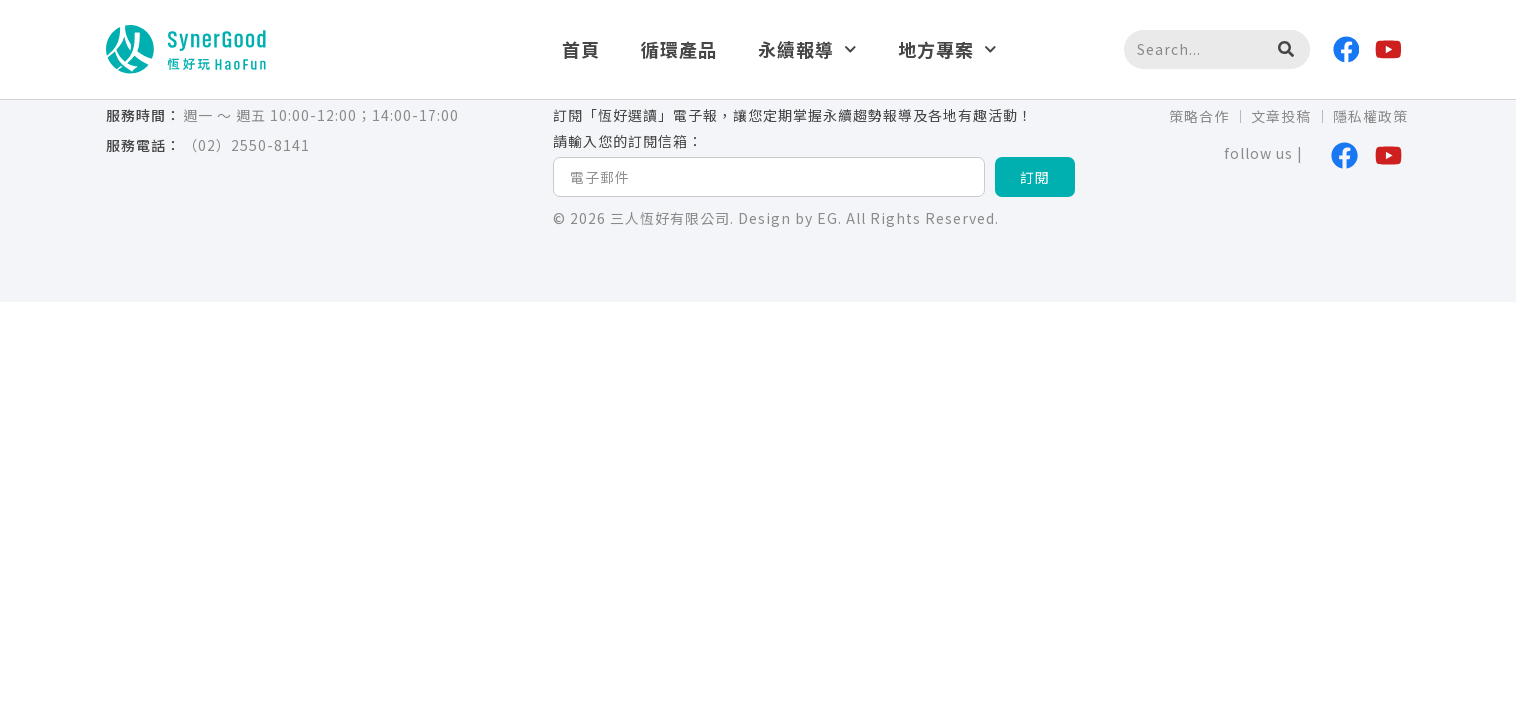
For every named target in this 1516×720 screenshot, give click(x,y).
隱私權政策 (1370, 116)
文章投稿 (1281, 116)
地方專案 (947, 49)
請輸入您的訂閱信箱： (628, 141)
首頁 (581, 49)
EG (827, 218)
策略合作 (1199, 116)
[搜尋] (1285, 50)
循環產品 (679, 49)
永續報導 (807, 49)
